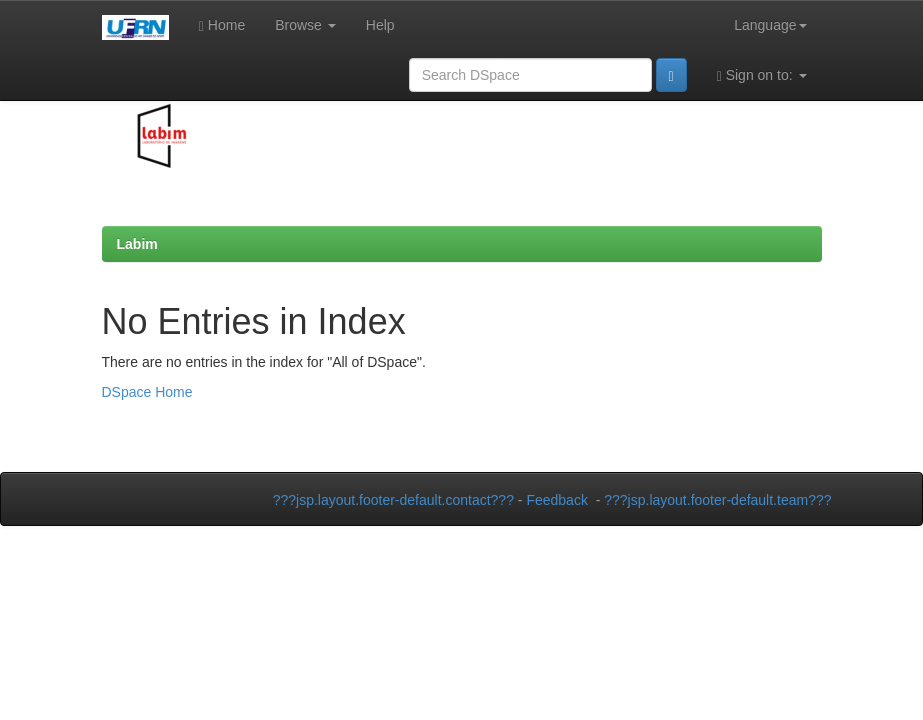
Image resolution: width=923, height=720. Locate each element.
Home (222, 25)
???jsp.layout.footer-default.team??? (717, 500)
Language (770, 25)
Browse (305, 25)
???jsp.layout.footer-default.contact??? (393, 500)
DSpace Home (147, 392)
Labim (137, 244)
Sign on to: (762, 75)
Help (380, 25)
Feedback (556, 500)
